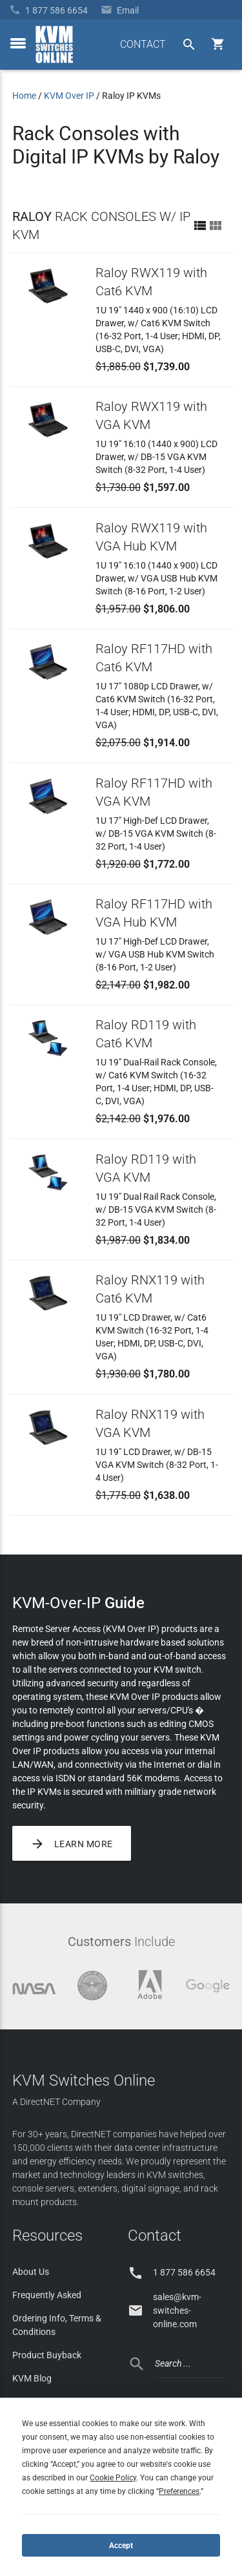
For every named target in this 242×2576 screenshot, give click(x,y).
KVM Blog (32, 2378)
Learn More (71, 1843)
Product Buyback (46, 2355)
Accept (121, 2545)
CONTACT (143, 44)
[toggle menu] (18, 43)
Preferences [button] (179, 2491)
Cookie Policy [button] (113, 2477)
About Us (30, 2272)
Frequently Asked (46, 2295)
